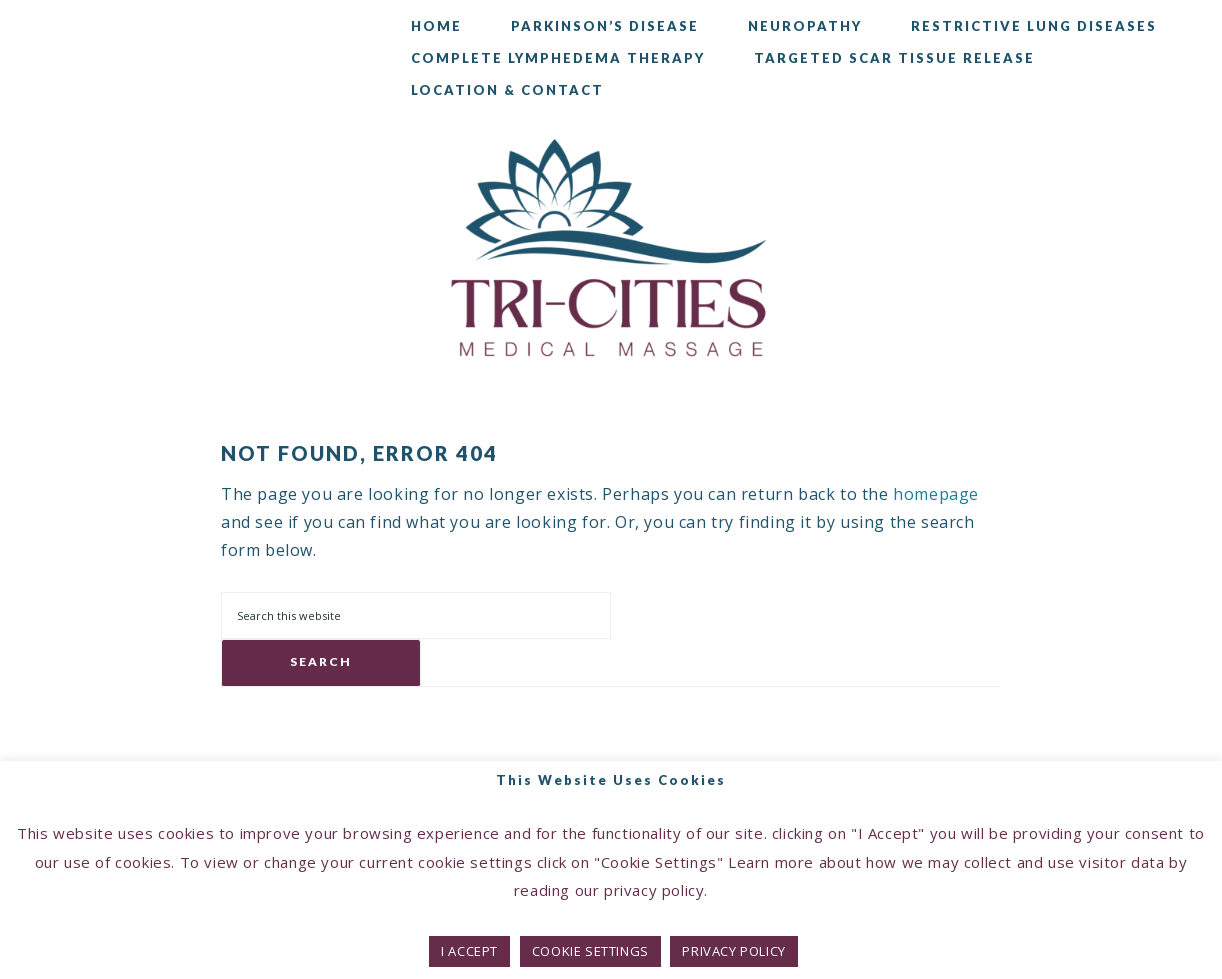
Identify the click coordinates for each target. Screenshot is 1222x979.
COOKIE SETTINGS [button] (590, 951)
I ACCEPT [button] (469, 951)
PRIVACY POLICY (733, 951)
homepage (936, 494)
